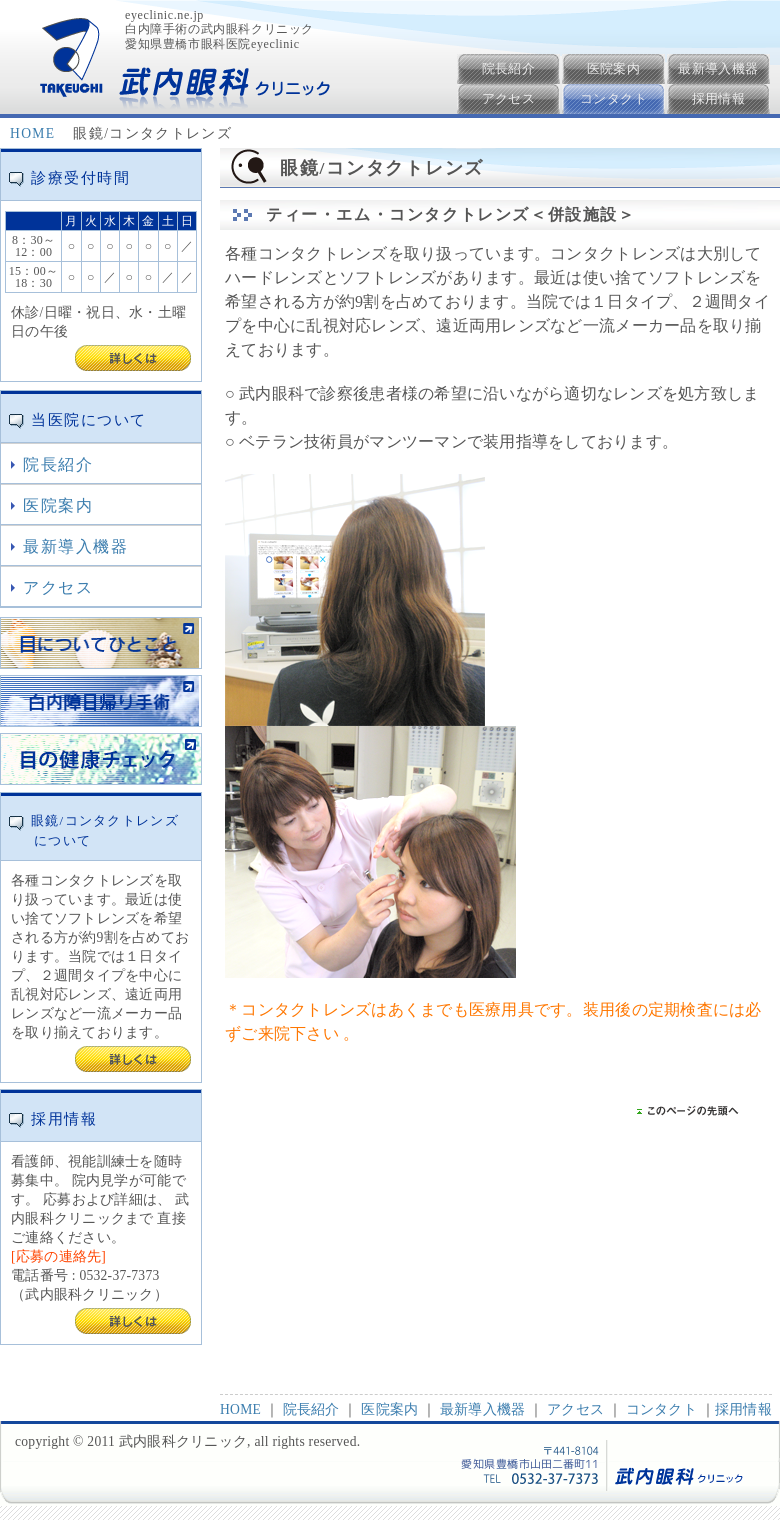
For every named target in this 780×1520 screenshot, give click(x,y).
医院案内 (614, 68)
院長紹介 (509, 68)
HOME (32, 133)
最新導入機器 (718, 68)
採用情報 (719, 98)
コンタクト (613, 98)
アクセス (509, 98)
